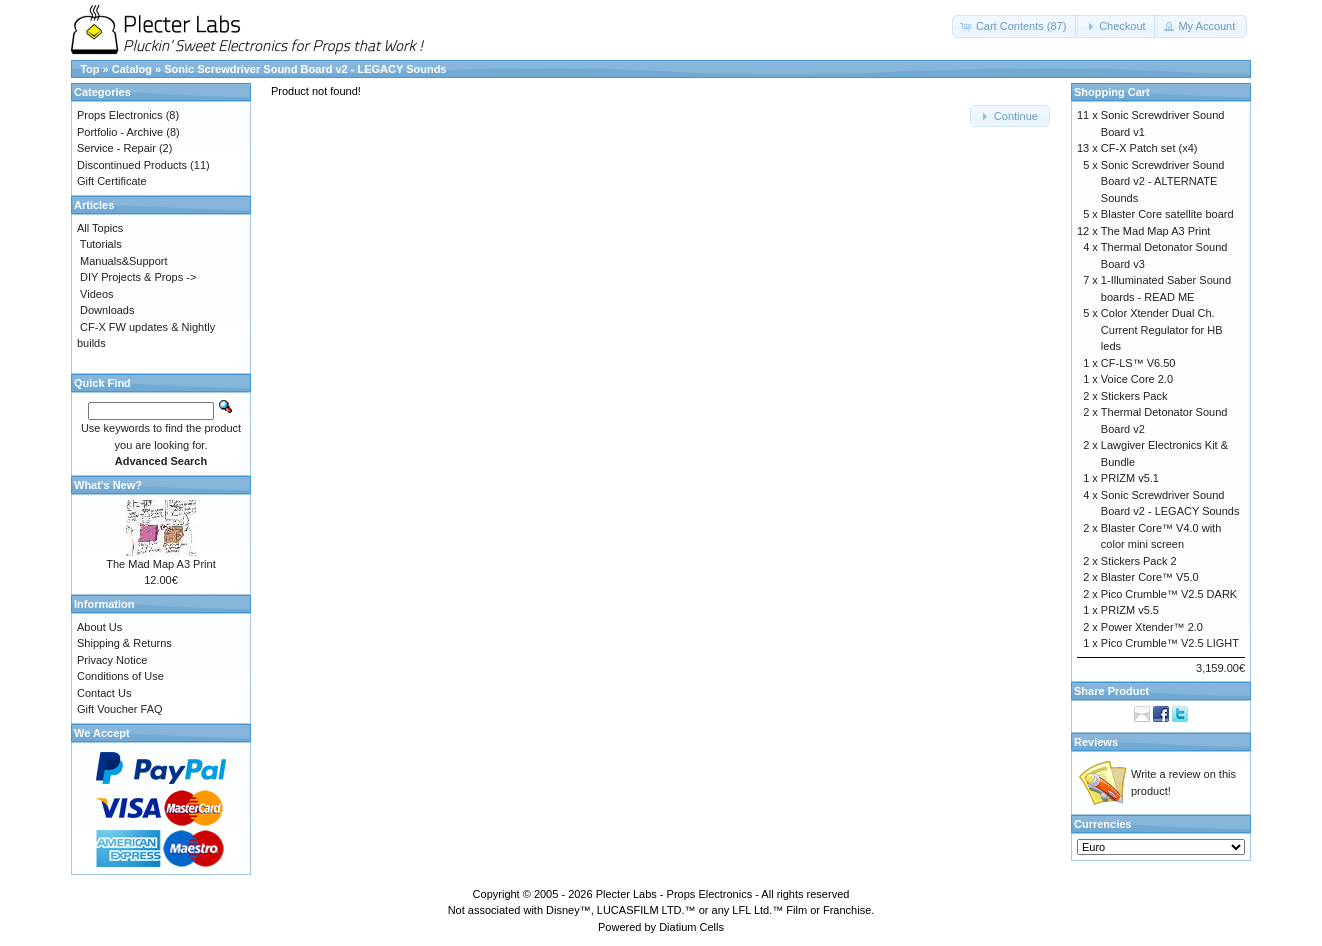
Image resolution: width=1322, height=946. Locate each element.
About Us (99, 627)
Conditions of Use (120, 676)
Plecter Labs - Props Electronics (674, 894)
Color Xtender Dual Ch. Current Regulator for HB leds (1162, 329)
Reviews (1096, 742)
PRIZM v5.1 (1130, 478)
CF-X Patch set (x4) (1149, 148)
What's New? (108, 485)
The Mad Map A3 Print (160, 564)
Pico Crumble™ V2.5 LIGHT (1170, 643)
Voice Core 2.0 (1137, 379)
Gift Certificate (112, 181)
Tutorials (101, 244)
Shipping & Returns (124, 643)
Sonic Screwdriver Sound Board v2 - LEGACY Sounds (305, 69)
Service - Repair (116, 148)
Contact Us (104, 693)
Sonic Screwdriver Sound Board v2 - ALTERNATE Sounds (1163, 181)
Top (89, 69)
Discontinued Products (132, 165)
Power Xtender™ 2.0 (1152, 627)
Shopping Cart (1112, 92)
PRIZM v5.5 (1130, 610)
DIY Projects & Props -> (138, 277)
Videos (96, 294)
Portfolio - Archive (120, 132)
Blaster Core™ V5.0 (1150, 577)
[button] (1015, 26)
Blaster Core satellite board (1167, 214)
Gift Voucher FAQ (120, 709)
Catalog (132, 69)
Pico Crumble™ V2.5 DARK (1169, 594)
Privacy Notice (112, 660)
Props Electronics (120, 115)
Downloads (107, 310)
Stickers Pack (1134, 396)
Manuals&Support (123, 261)
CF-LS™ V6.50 (1138, 363)
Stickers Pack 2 (1139, 561)
